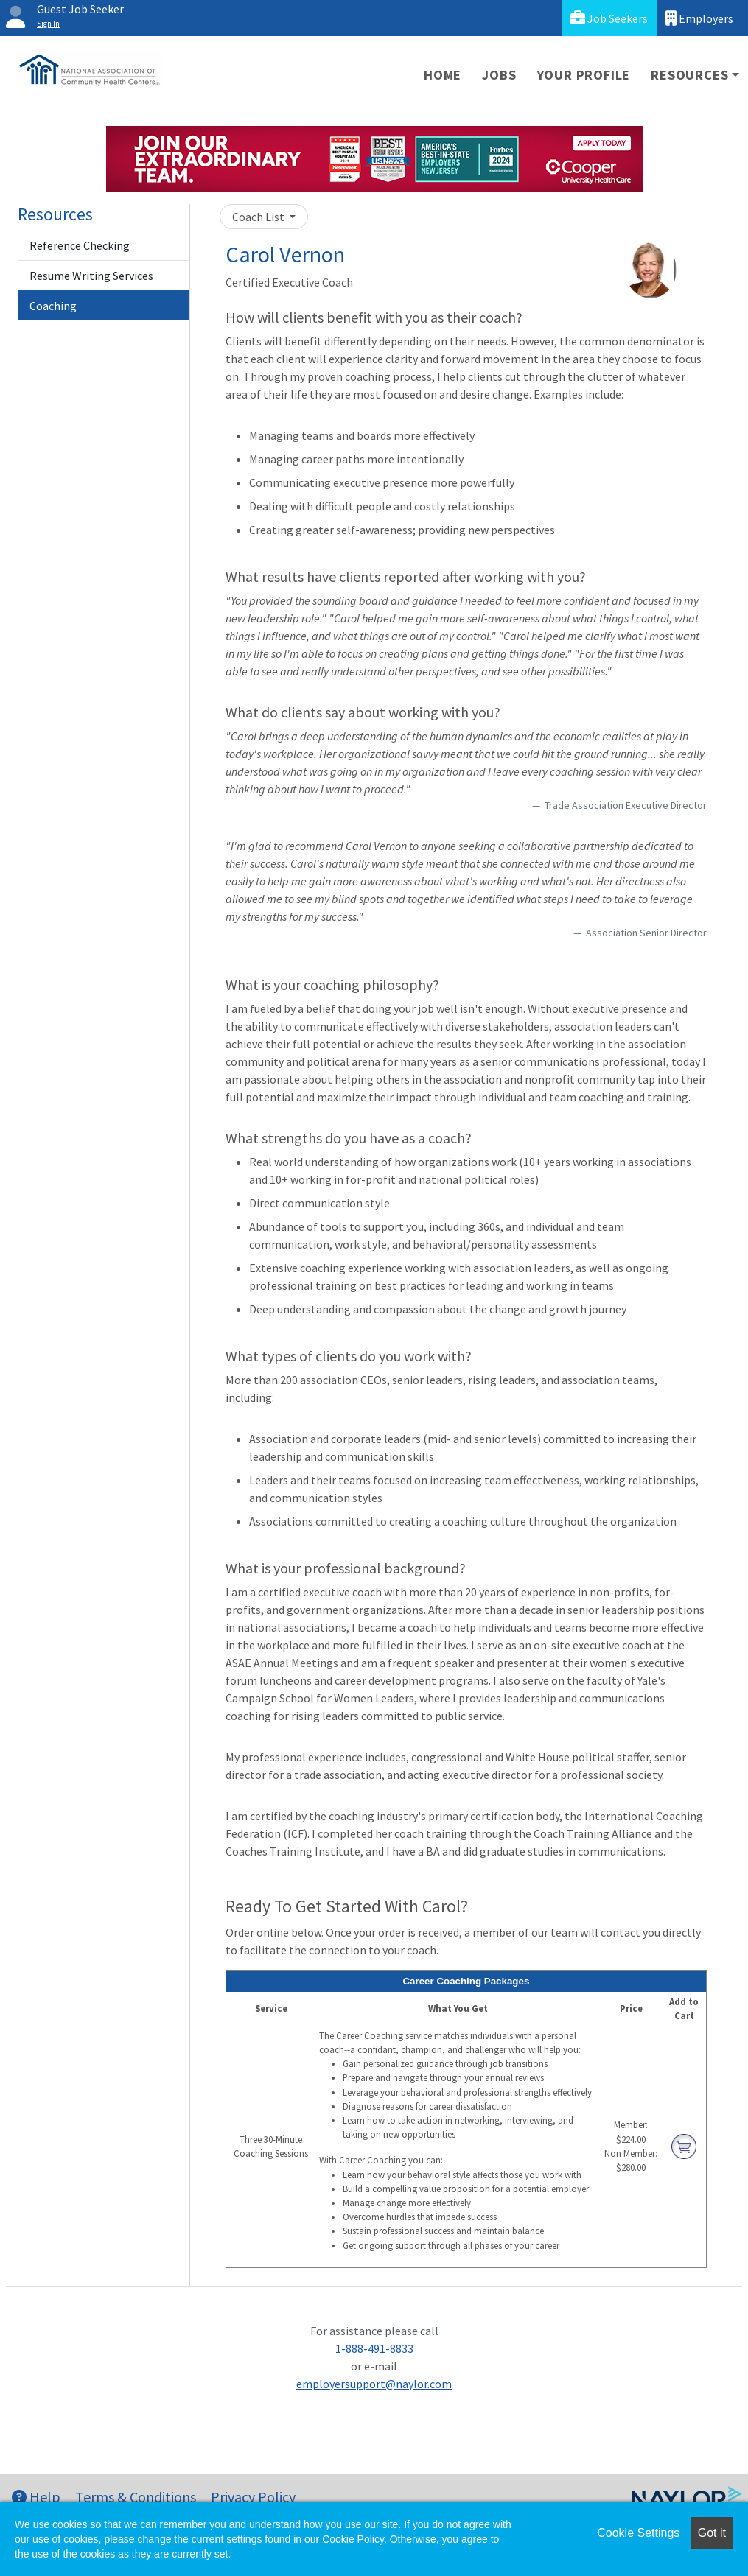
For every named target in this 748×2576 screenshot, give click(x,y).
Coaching (53, 305)
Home (442, 74)
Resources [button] (689, 74)
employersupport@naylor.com (374, 2383)
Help (36, 2497)
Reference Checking (79, 245)
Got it (712, 2533)
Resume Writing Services (91, 275)
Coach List (259, 216)
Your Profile (584, 74)
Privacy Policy (253, 2497)
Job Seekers (609, 18)
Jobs (499, 74)
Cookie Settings (638, 2533)
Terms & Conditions (135, 2497)
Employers (699, 18)
